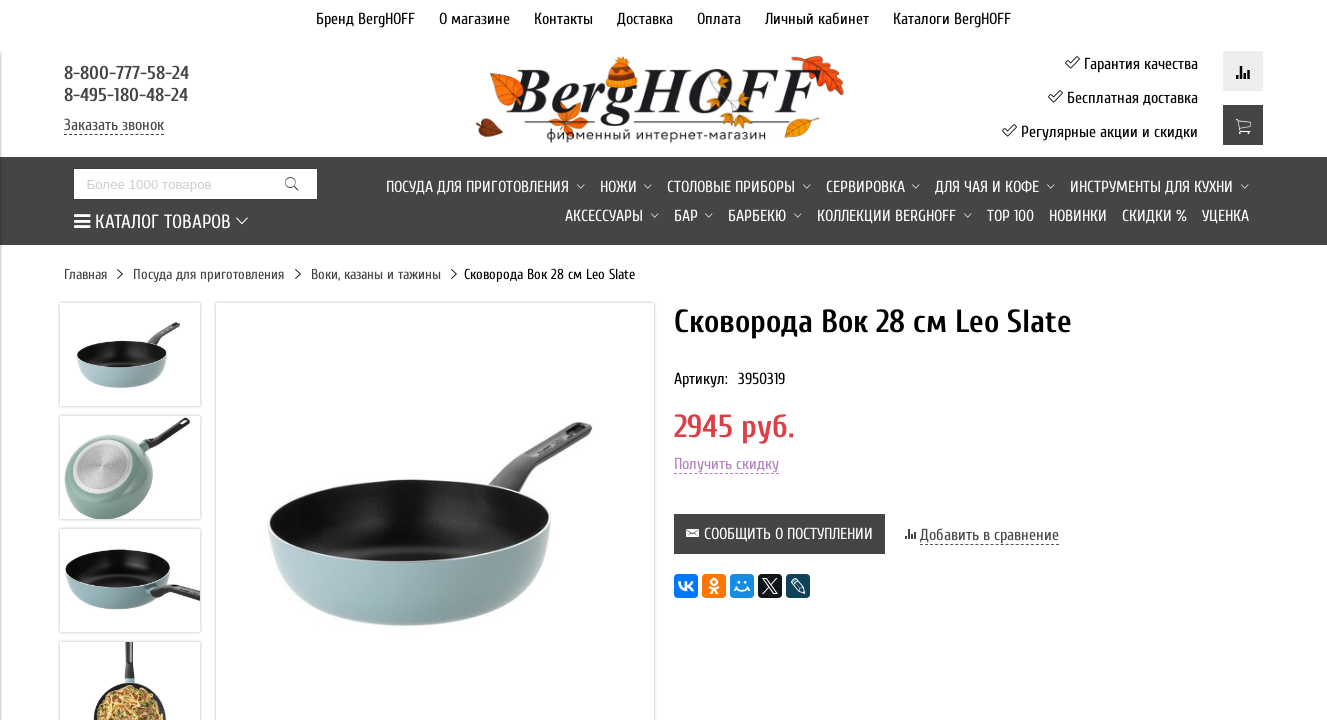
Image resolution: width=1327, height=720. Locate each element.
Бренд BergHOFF (365, 19)
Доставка (645, 19)
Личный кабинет (817, 19)
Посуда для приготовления (208, 274)
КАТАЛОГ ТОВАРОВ (161, 222)
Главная (85, 274)
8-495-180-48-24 (126, 95)
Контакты (563, 19)
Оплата (719, 19)
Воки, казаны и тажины (376, 274)
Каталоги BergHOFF (952, 19)
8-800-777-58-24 (129, 73)
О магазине (474, 19)
